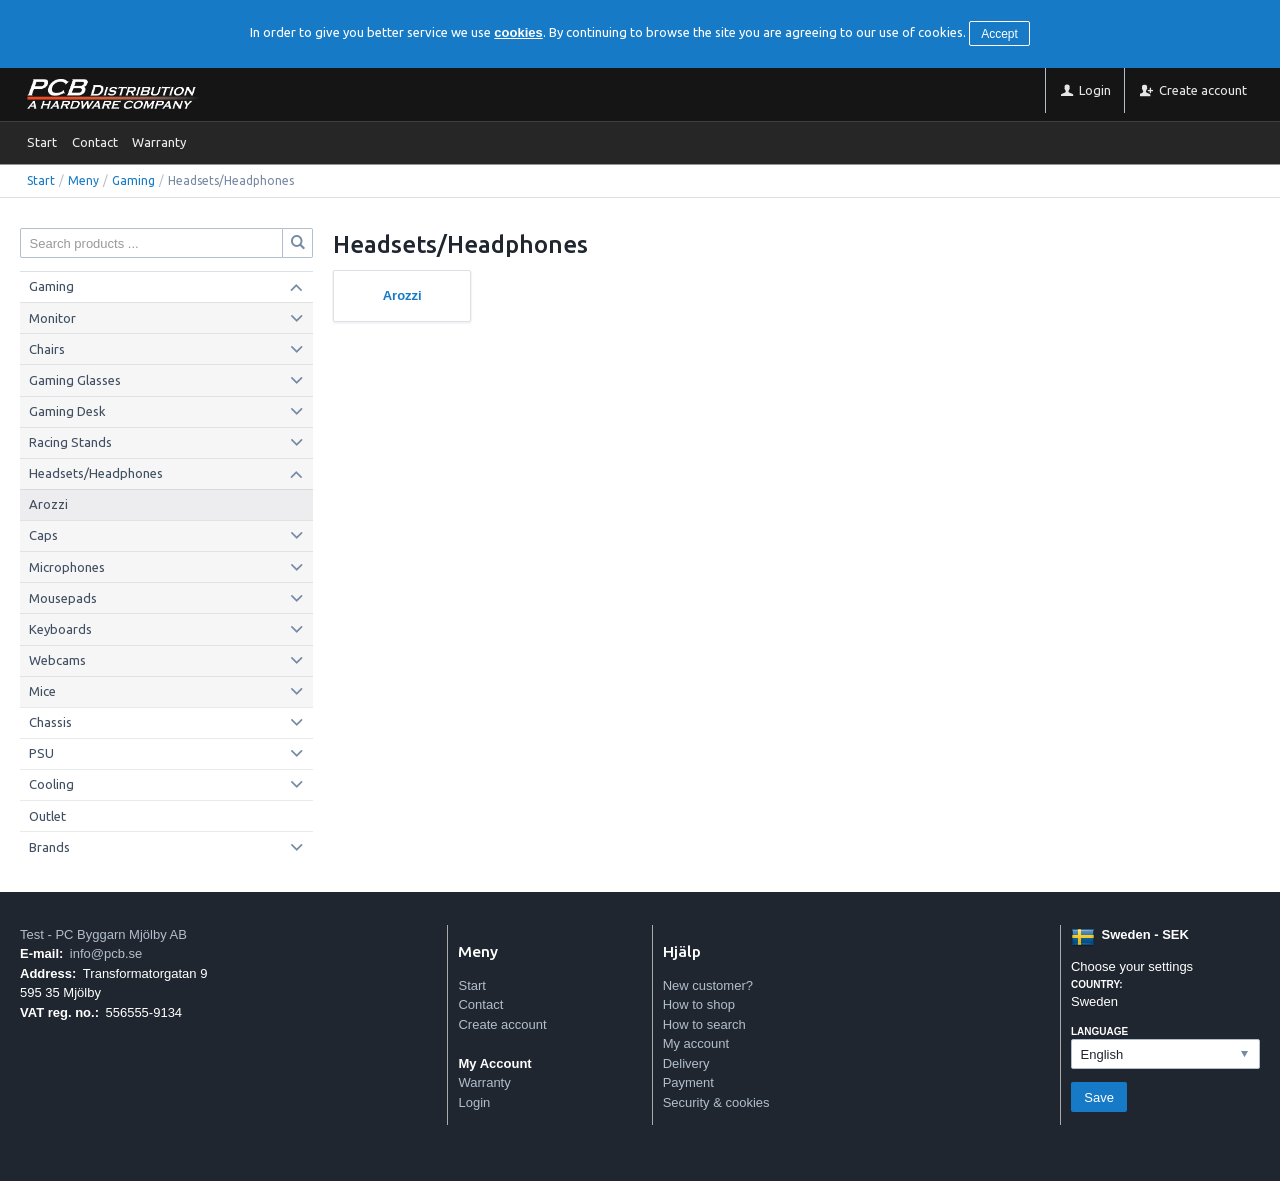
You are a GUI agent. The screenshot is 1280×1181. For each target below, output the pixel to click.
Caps (43, 535)
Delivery (686, 1063)
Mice (42, 691)
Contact (95, 142)
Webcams (57, 660)
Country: (1097, 984)
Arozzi (48, 504)
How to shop (699, 1004)
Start (42, 142)
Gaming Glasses (75, 380)
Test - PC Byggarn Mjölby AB (103, 934)
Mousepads (63, 598)
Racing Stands (70, 442)
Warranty (159, 142)
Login (474, 1102)
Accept (999, 34)
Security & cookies (716, 1102)
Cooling (51, 784)
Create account (502, 1024)
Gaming (133, 180)
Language (1099, 1031)
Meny (83, 180)
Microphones (67, 567)
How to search (704, 1024)
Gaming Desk (67, 411)
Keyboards (60, 629)
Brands (49, 847)
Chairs (47, 349)
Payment (688, 1082)
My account (696, 1043)
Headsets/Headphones (96, 473)
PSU (41, 753)
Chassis (50, 722)
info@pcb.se (106, 953)
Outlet (47, 816)
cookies (518, 32)
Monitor (52, 318)
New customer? (708, 985)
